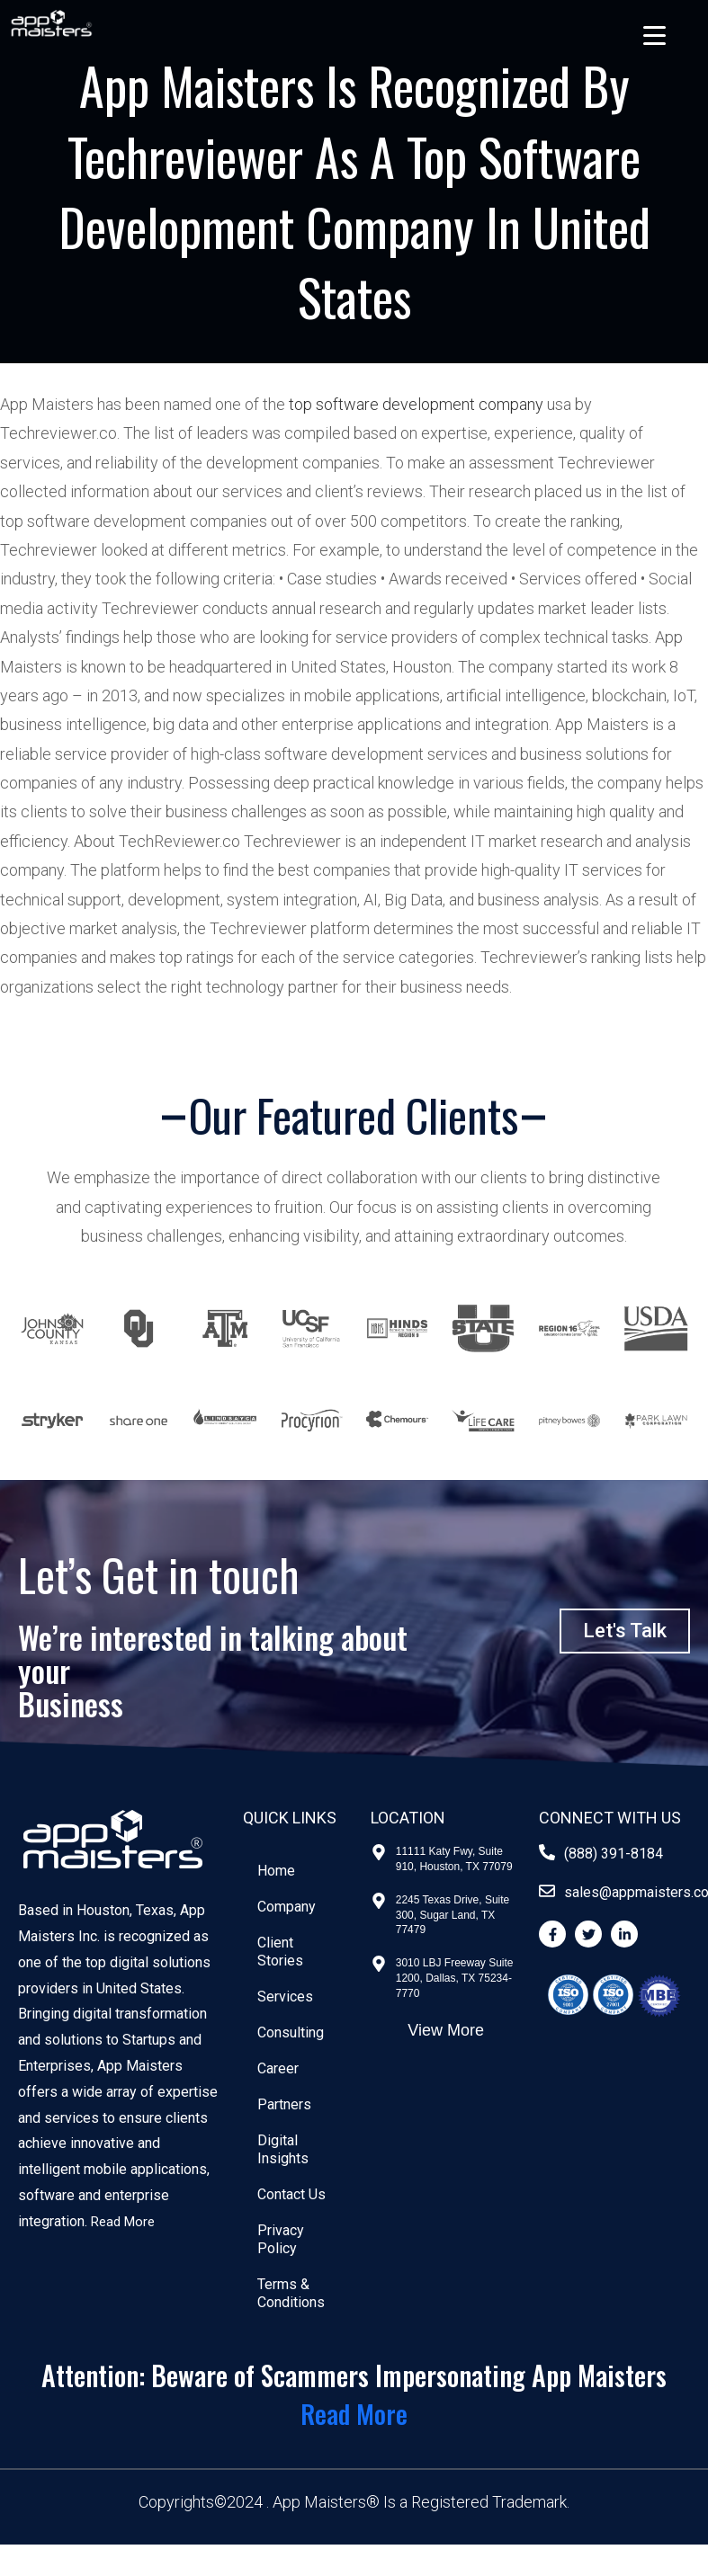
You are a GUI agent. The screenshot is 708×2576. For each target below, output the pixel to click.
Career (281, 2068)
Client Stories (284, 1951)
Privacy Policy (284, 2239)
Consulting (294, 2032)
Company (290, 1906)
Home (280, 1870)
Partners (288, 2104)
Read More (125, 2221)
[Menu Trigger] (655, 34)
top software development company (416, 404)
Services (289, 1996)
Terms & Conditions (294, 2293)
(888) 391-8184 (613, 1853)
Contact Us (295, 2194)
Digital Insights (286, 2149)
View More (446, 2030)
